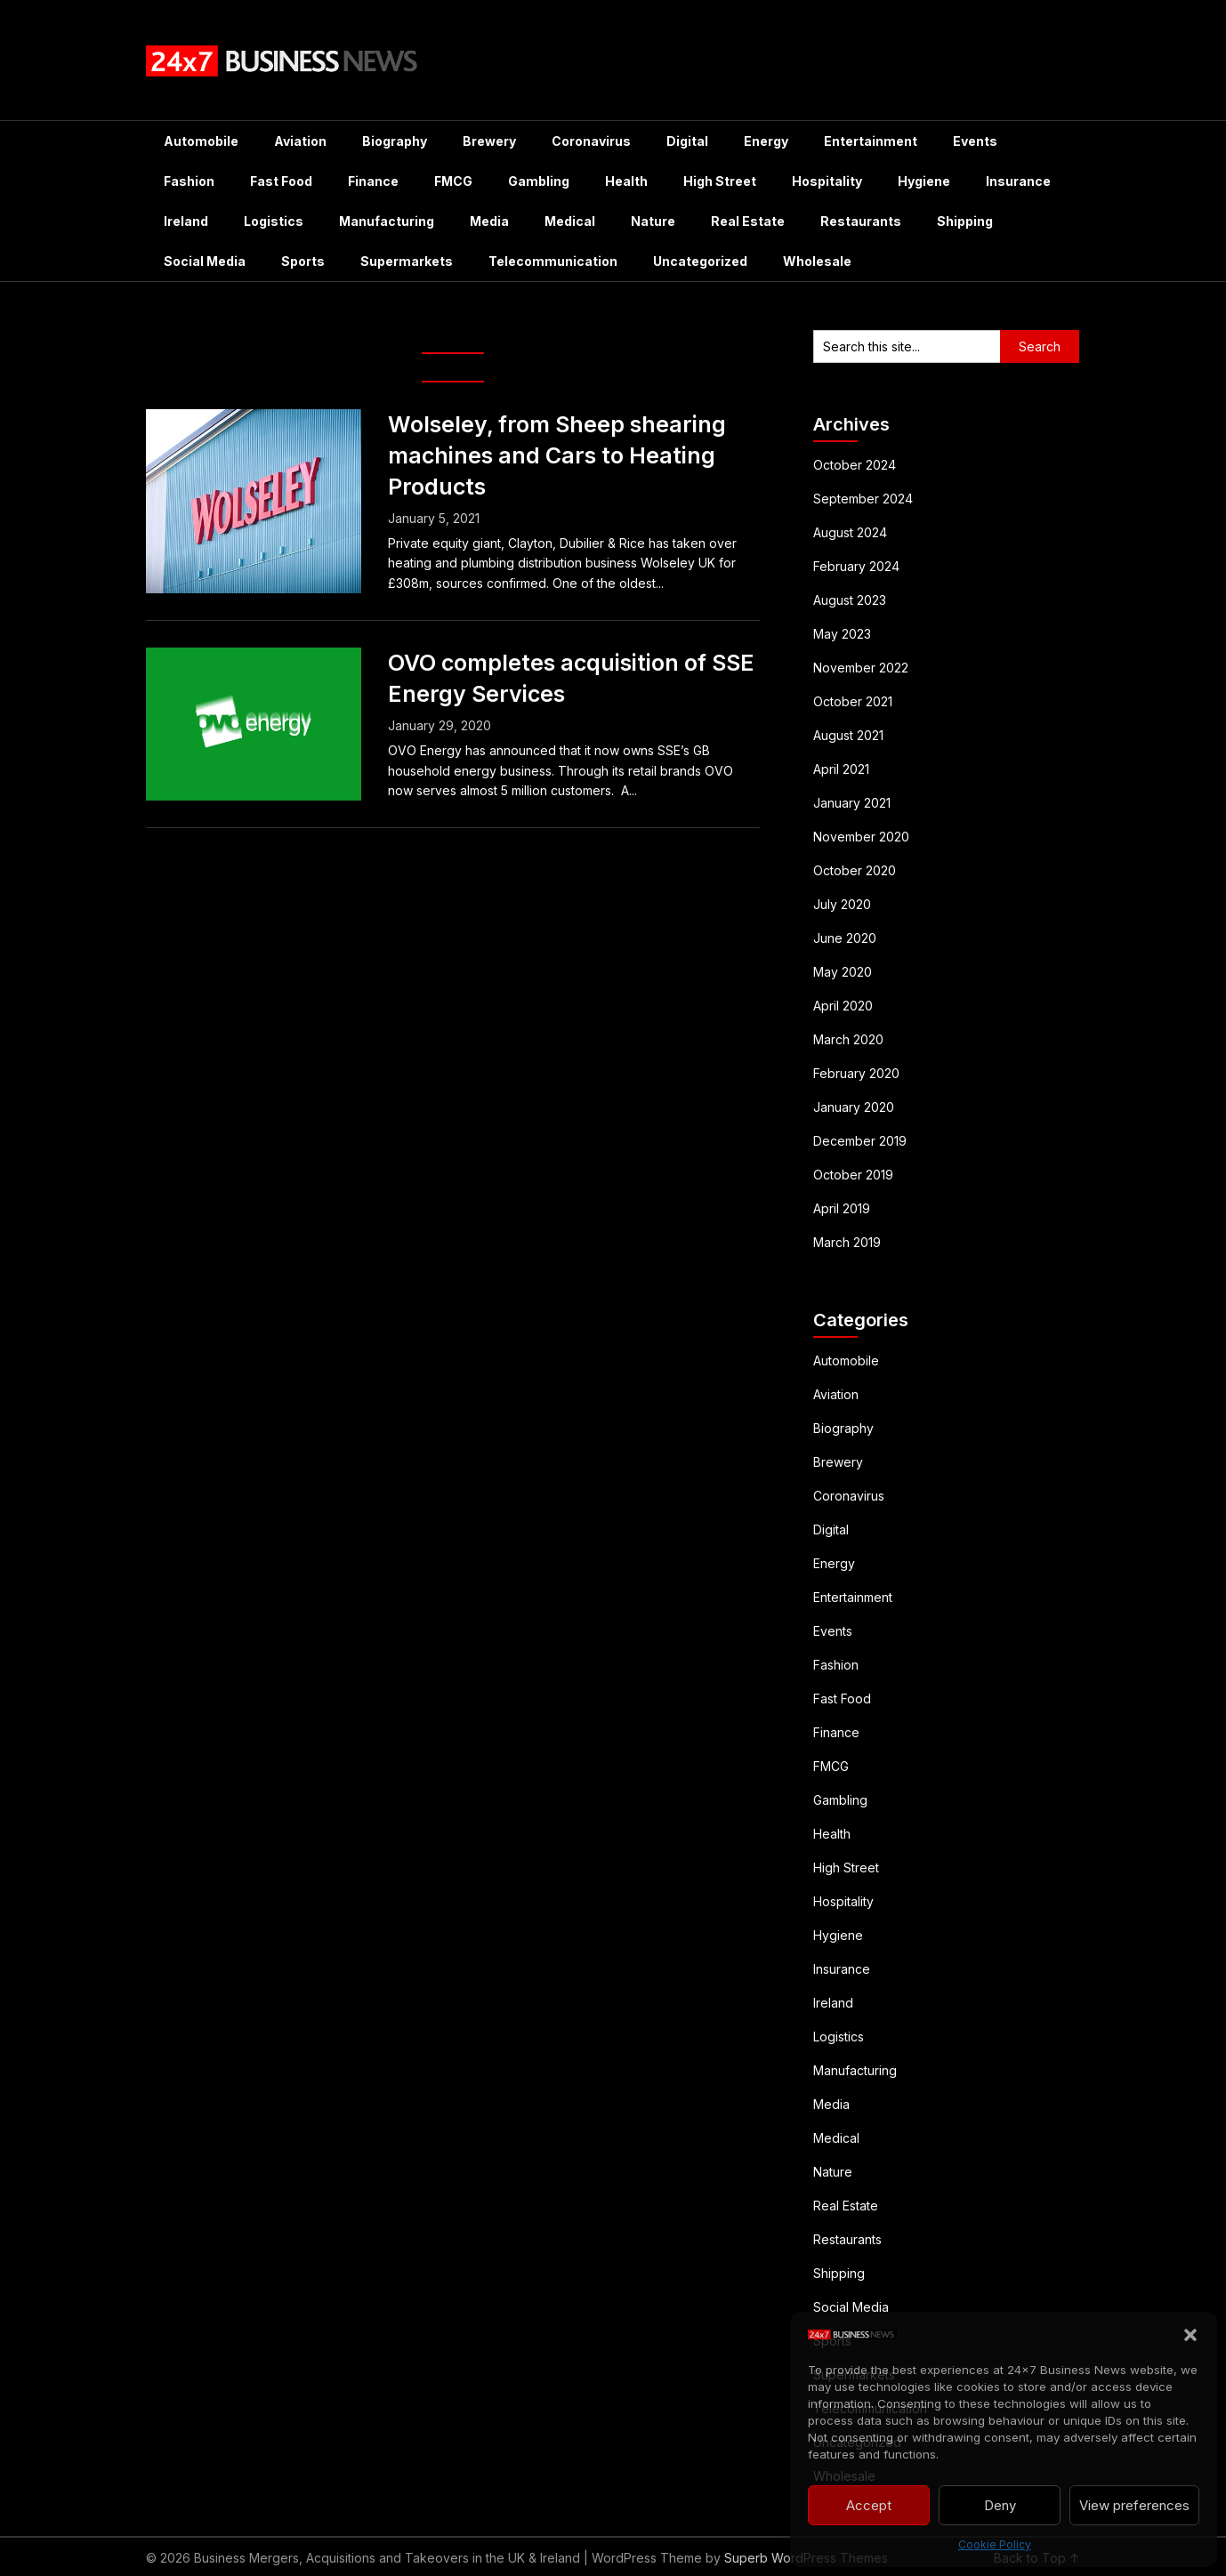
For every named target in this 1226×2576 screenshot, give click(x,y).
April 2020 (843, 1005)
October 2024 (854, 464)
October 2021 (852, 701)
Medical (569, 221)
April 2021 (841, 769)
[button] (1190, 2335)
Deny (1000, 2505)
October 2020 (854, 870)
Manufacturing (386, 221)
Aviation (300, 141)
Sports (303, 261)
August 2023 (849, 600)
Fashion (189, 181)
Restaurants (860, 221)
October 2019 (853, 1174)
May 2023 (842, 633)
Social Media (205, 261)
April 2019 (841, 1208)
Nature (653, 221)
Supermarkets (406, 261)
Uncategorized (700, 261)
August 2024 (850, 532)
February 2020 (856, 1073)
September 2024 (863, 498)
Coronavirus (591, 141)
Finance (373, 181)
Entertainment (870, 141)
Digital (687, 141)
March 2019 (847, 1242)
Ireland (186, 221)
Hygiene (924, 181)
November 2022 (860, 667)
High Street (719, 181)
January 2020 (853, 1107)
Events (975, 141)
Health (626, 181)
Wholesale (817, 261)
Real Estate (748, 221)
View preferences (1134, 2505)
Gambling (538, 181)
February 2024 (856, 566)
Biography (394, 141)
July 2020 (842, 904)
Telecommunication (552, 261)
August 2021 (848, 735)
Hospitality (827, 181)
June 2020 (844, 938)
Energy (766, 141)
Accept (868, 2505)
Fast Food (281, 181)
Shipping (965, 221)
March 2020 (848, 1039)
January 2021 (852, 802)
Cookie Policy (994, 2544)
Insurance (1018, 181)
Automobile (201, 141)
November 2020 (861, 836)
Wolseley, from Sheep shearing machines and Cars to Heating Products (557, 455)
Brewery (489, 141)
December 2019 (860, 1140)
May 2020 (842, 971)
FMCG (453, 181)
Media (489, 221)
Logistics (273, 221)
